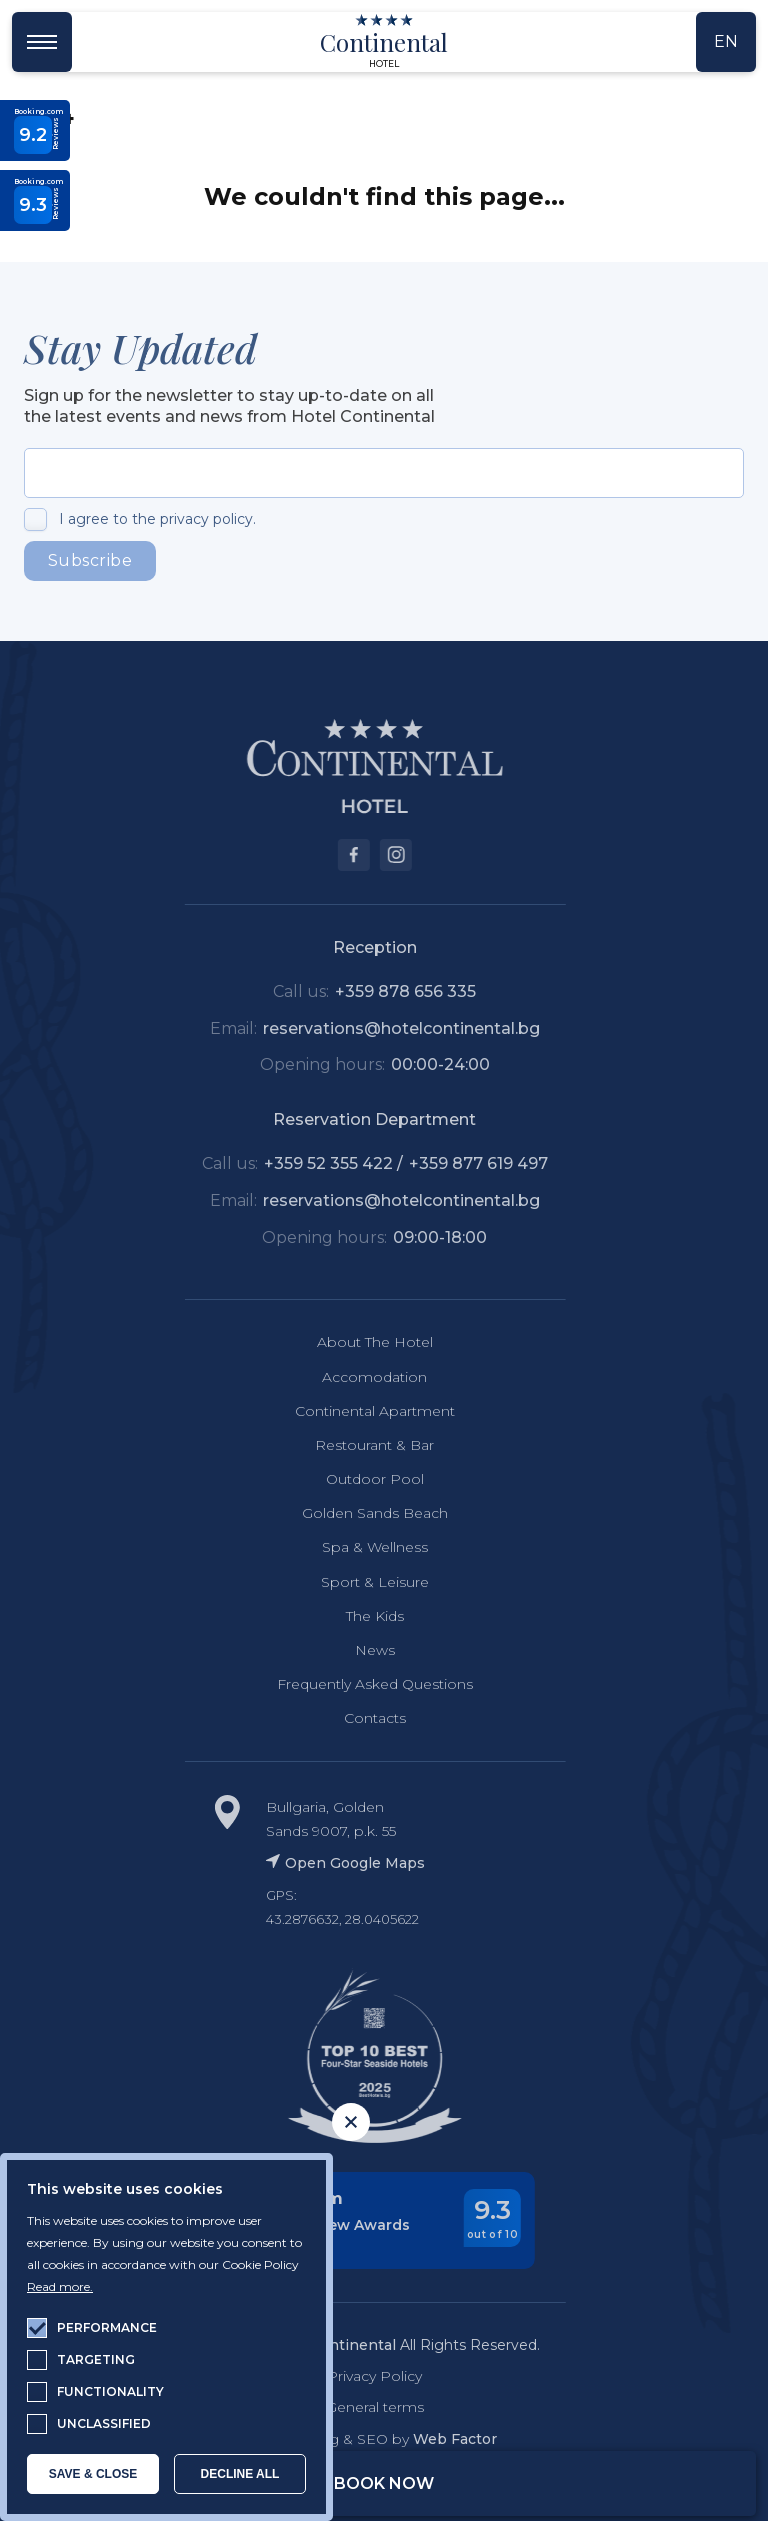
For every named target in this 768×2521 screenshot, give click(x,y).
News (360, 1650)
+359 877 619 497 (463, 1163)
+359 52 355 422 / (320, 1163)
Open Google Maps (330, 1863)
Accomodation (360, 1377)
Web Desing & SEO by (360, 2439)
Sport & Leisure (360, 1582)
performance (107, 2327)
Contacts (360, 1718)
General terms (360, 2407)
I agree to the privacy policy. (157, 519)
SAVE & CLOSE (93, 2474)
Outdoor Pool (360, 1479)
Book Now (384, 2483)
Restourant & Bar (360, 1445)
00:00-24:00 (425, 1064)
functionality (110, 2391)
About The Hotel (360, 1342)
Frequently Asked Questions (360, 1684)
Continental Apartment (360, 1411)
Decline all (240, 2474)
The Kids (360, 1616)
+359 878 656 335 (391, 991)
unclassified (104, 2423)
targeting (96, 2359)
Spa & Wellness (360, 1547)
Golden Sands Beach (360, 1513)
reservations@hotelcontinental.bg (386, 1028)
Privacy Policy (360, 2376)
